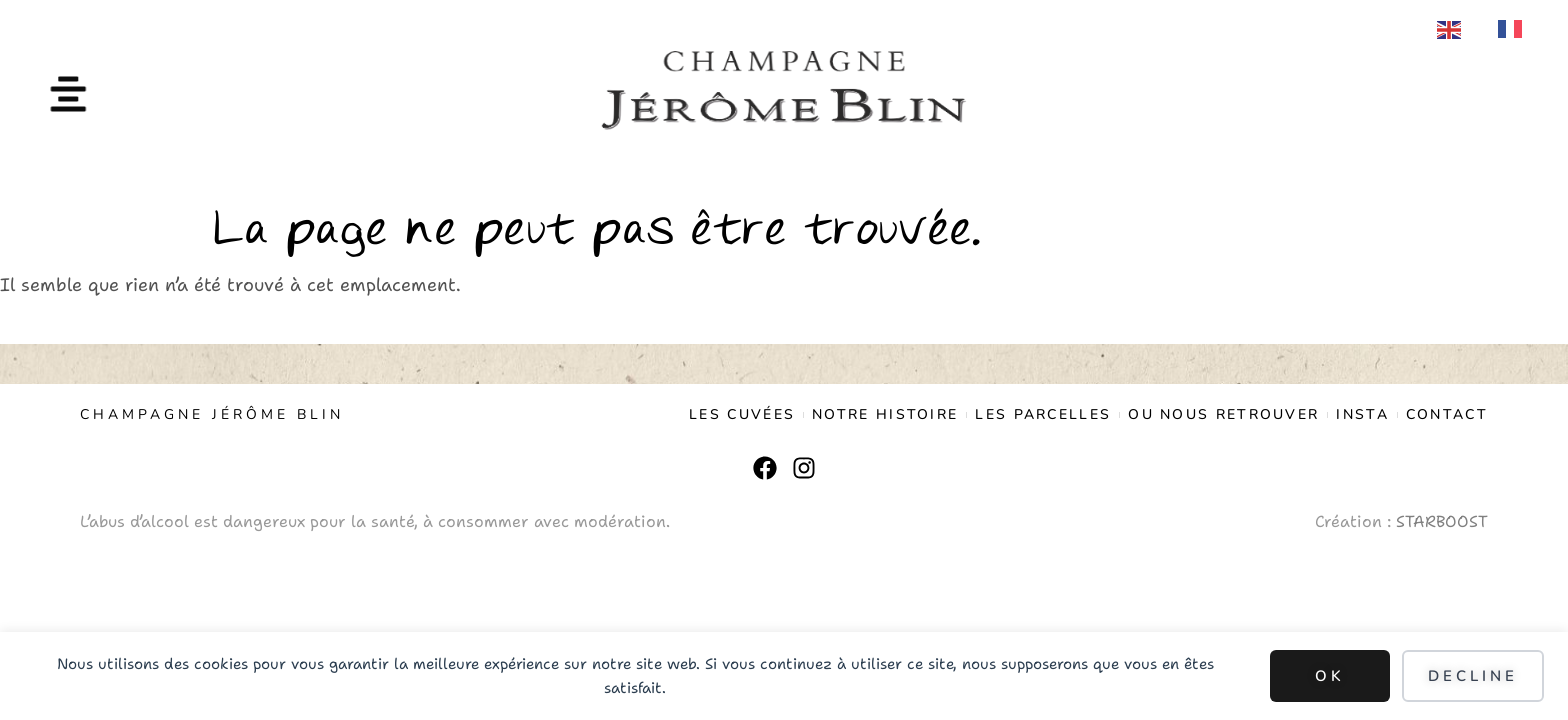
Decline (1473, 676)
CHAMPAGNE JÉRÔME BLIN (212, 414)
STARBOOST (1442, 521)
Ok (1330, 676)
